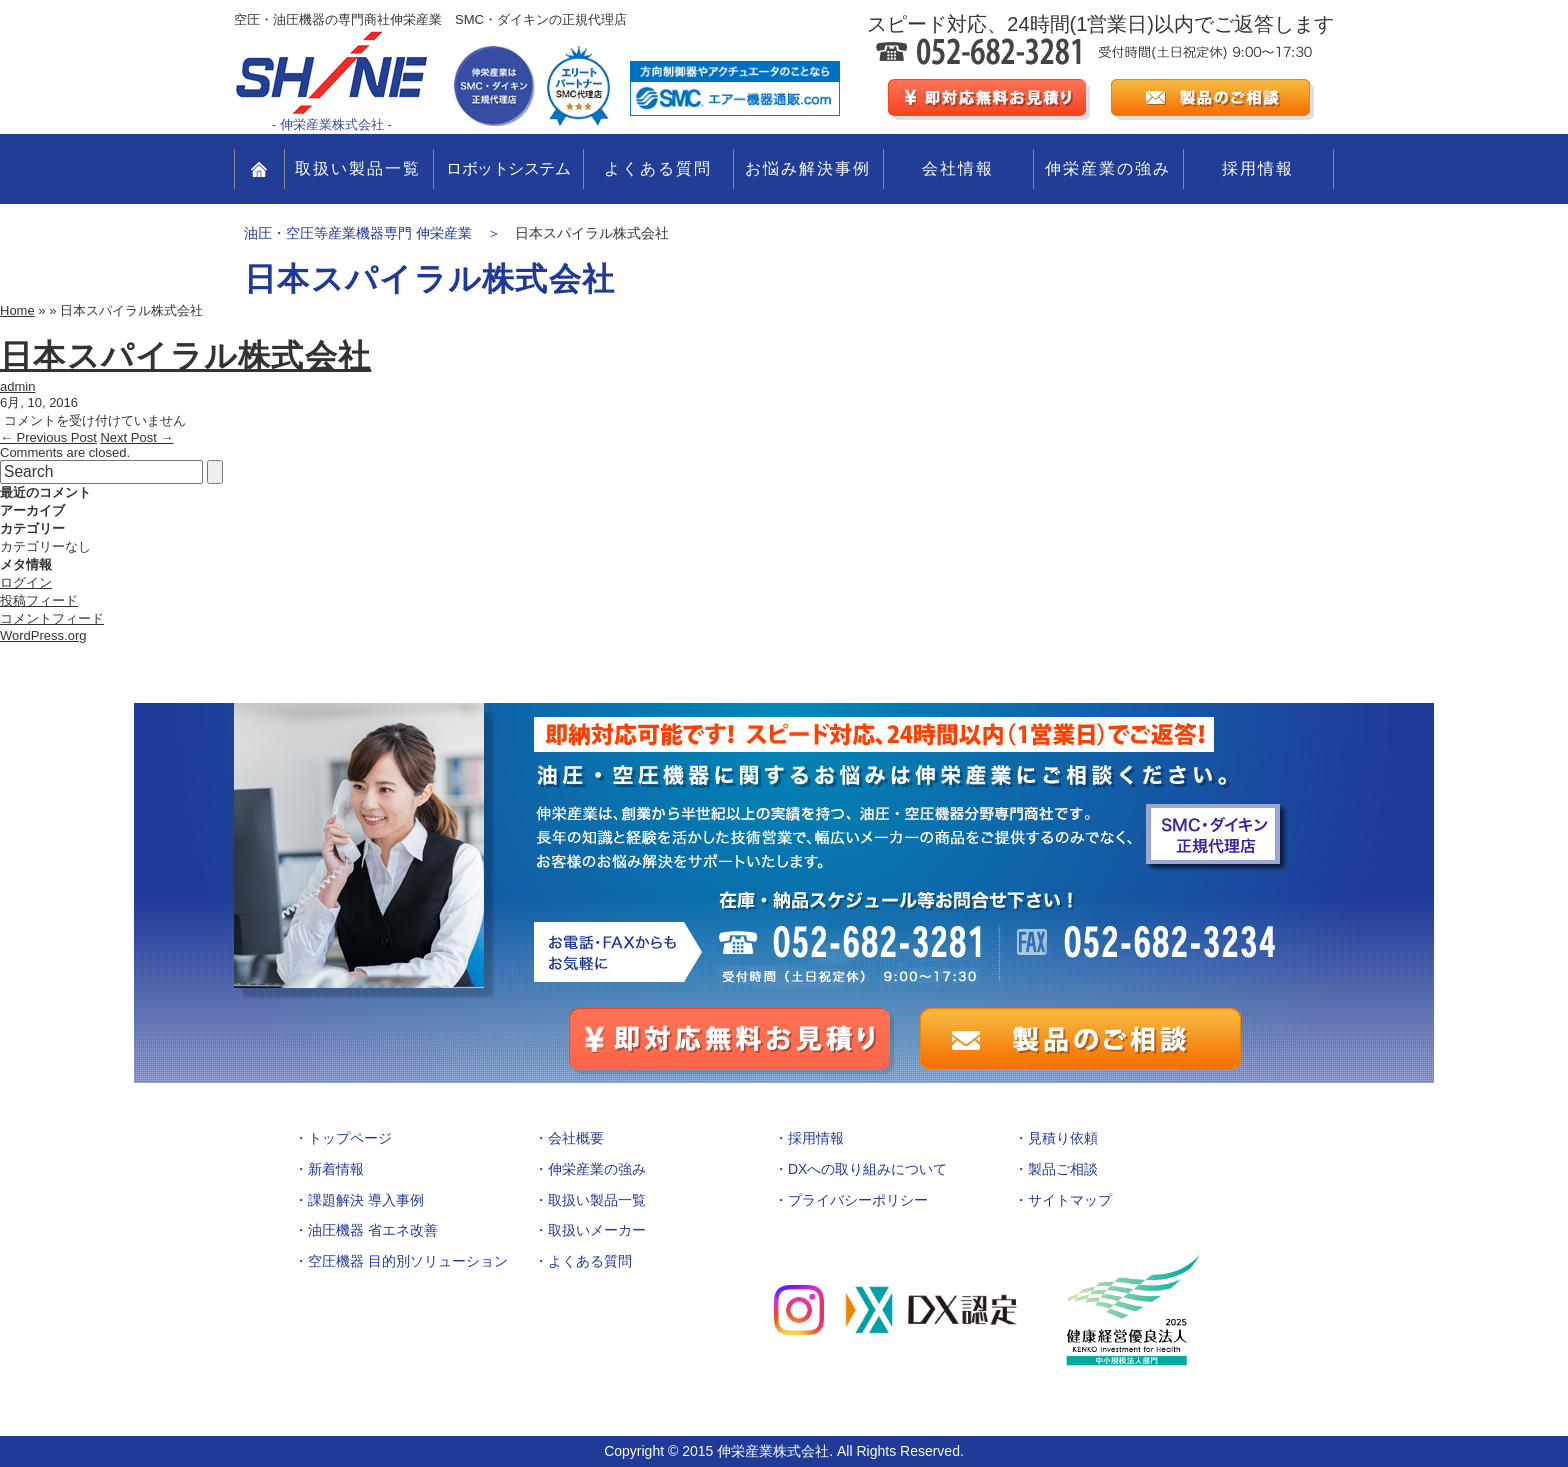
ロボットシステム (508, 168)
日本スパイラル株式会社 (185, 356)
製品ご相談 (1063, 1169)
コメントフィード (52, 618)
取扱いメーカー (597, 1230)
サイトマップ (1070, 1200)
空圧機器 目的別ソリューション (408, 1261)
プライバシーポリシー (858, 1200)
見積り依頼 (1063, 1138)
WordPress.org (43, 635)
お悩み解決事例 (808, 168)
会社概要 (576, 1138)
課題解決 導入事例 (366, 1200)
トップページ (350, 1138)
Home (17, 310)
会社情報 (958, 168)
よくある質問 (658, 168)
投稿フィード (39, 600)
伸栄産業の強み (1108, 168)
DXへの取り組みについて (867, 1169)
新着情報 (336, 1169)
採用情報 (1258, 168)
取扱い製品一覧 (358, 168)
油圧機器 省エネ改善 (373, 1230)
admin (17, 386)
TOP (259, 169)
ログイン (26, 582)
